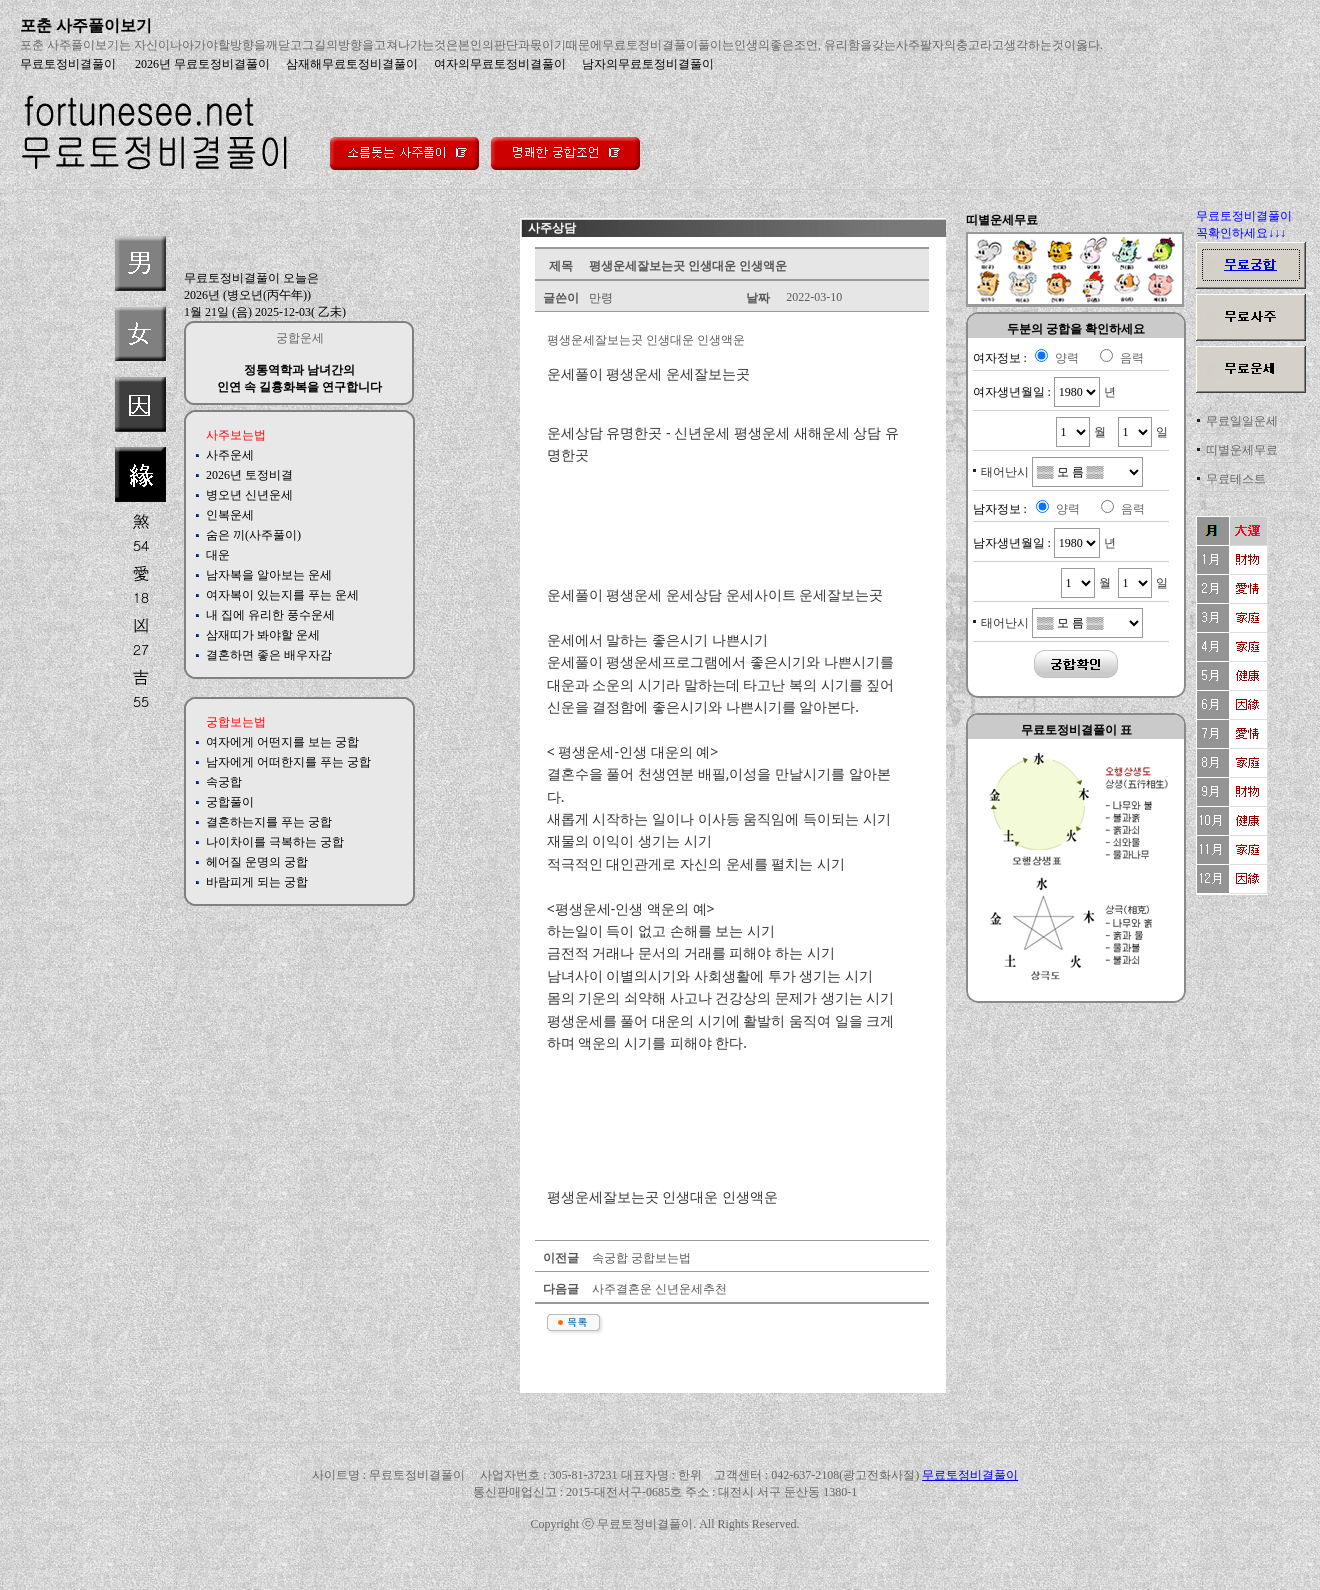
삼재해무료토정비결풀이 (352, 64)
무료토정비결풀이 (68, 64)
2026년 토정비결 (249, 475)
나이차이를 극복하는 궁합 (275, 842)
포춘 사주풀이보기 (86, 25)
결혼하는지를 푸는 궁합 (269, 822)
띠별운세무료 (1242, 450)
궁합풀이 (230, 802)
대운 (218, 555)
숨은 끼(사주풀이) (253, 535)
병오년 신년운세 (249, 495)
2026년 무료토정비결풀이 (201, 64)
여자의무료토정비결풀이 (500, 64)
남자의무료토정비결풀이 (648, 64)
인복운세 (230, 515)
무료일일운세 (1242, 421)
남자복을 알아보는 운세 (269, 575)
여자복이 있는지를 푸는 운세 (282, 595)
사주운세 (230, 455)
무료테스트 (1236, 479)
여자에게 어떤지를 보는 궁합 (282, 742)
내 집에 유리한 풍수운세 (270, 615)
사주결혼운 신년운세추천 (658, 1289)
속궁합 (224, 782)
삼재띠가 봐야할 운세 (263, 635)
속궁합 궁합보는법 (640, 1258)
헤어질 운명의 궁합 (257, 862)
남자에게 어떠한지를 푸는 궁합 (288, 762)
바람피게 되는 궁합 (257, 882)
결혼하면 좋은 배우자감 (269, 655)
